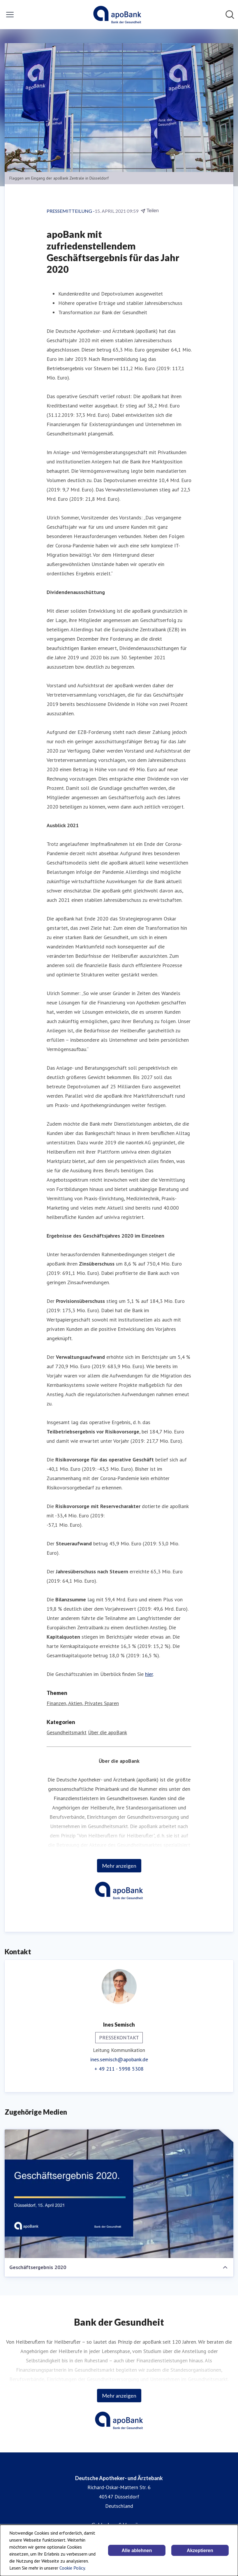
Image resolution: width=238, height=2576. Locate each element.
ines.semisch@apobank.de (119, 2059)
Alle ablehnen (136, 2550)
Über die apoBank (107, 1732)
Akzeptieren (200, 2550)
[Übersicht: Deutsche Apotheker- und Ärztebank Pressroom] (117, 14)
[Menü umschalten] (9, 15)
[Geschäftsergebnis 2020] (119, 2193)
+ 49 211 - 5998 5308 (119, 2068)
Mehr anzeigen (119, 1865)
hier (149, 1674)
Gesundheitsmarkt (67, 1732)
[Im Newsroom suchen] (230, 14)
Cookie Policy (72, 2568)
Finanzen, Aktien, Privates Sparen (83, 1703)
